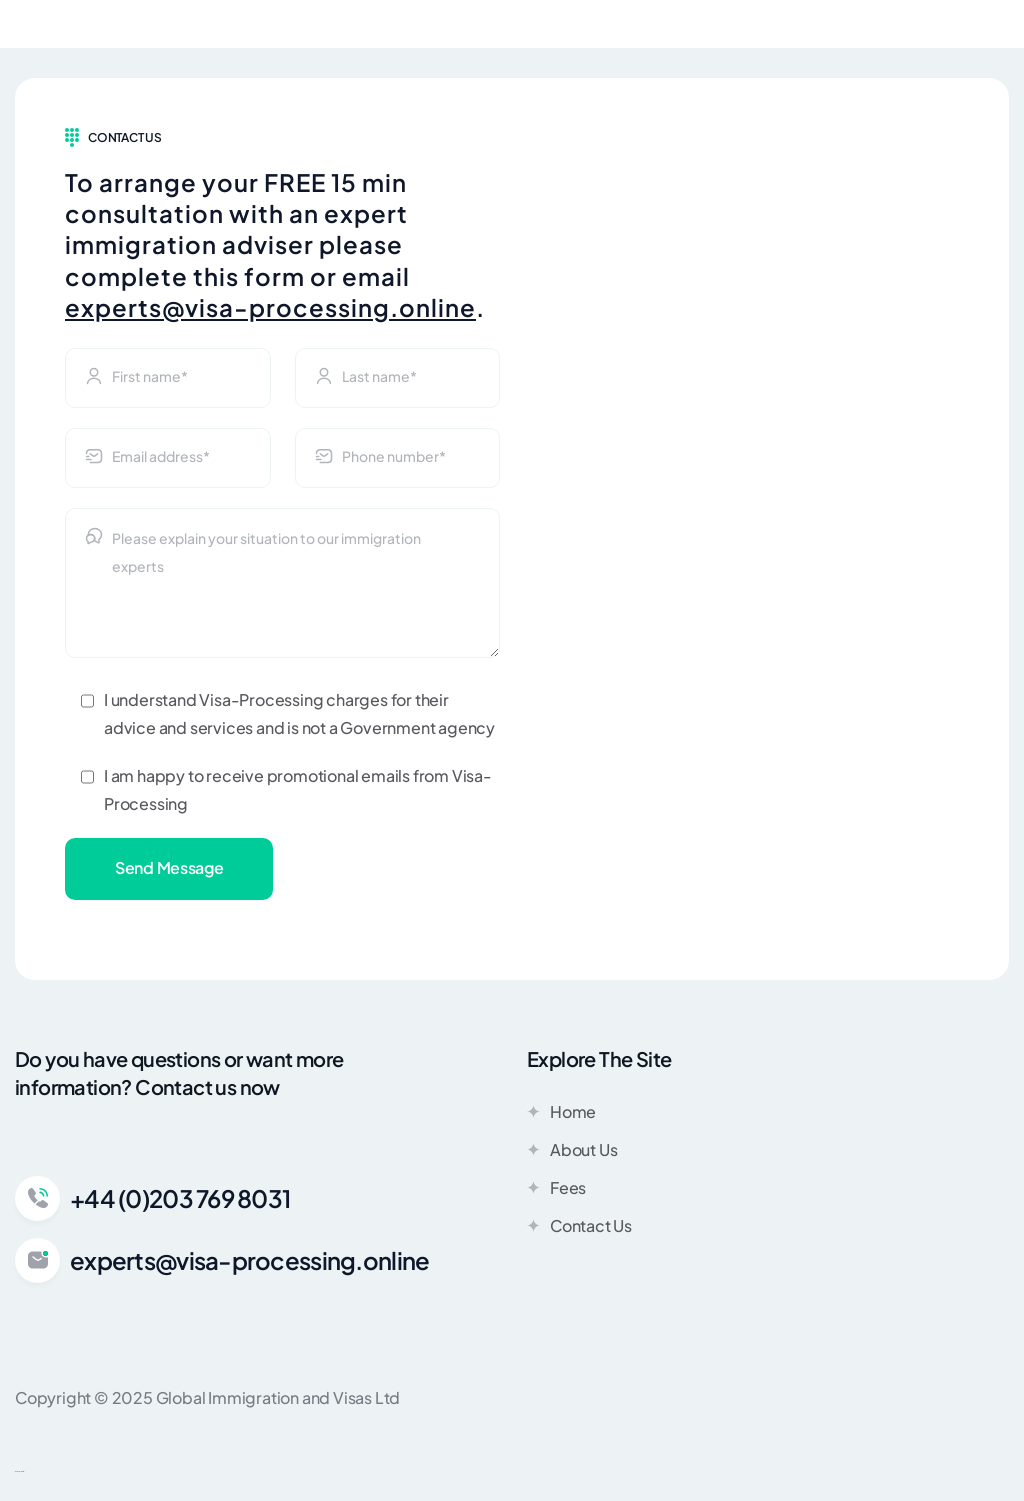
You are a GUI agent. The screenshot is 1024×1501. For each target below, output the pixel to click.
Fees (556, 1187)
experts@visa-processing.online (270, 307)
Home (561, 1111)
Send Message (169, 867)
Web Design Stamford (19, 1471)
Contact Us (579, 1225)
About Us (572, 1149)
